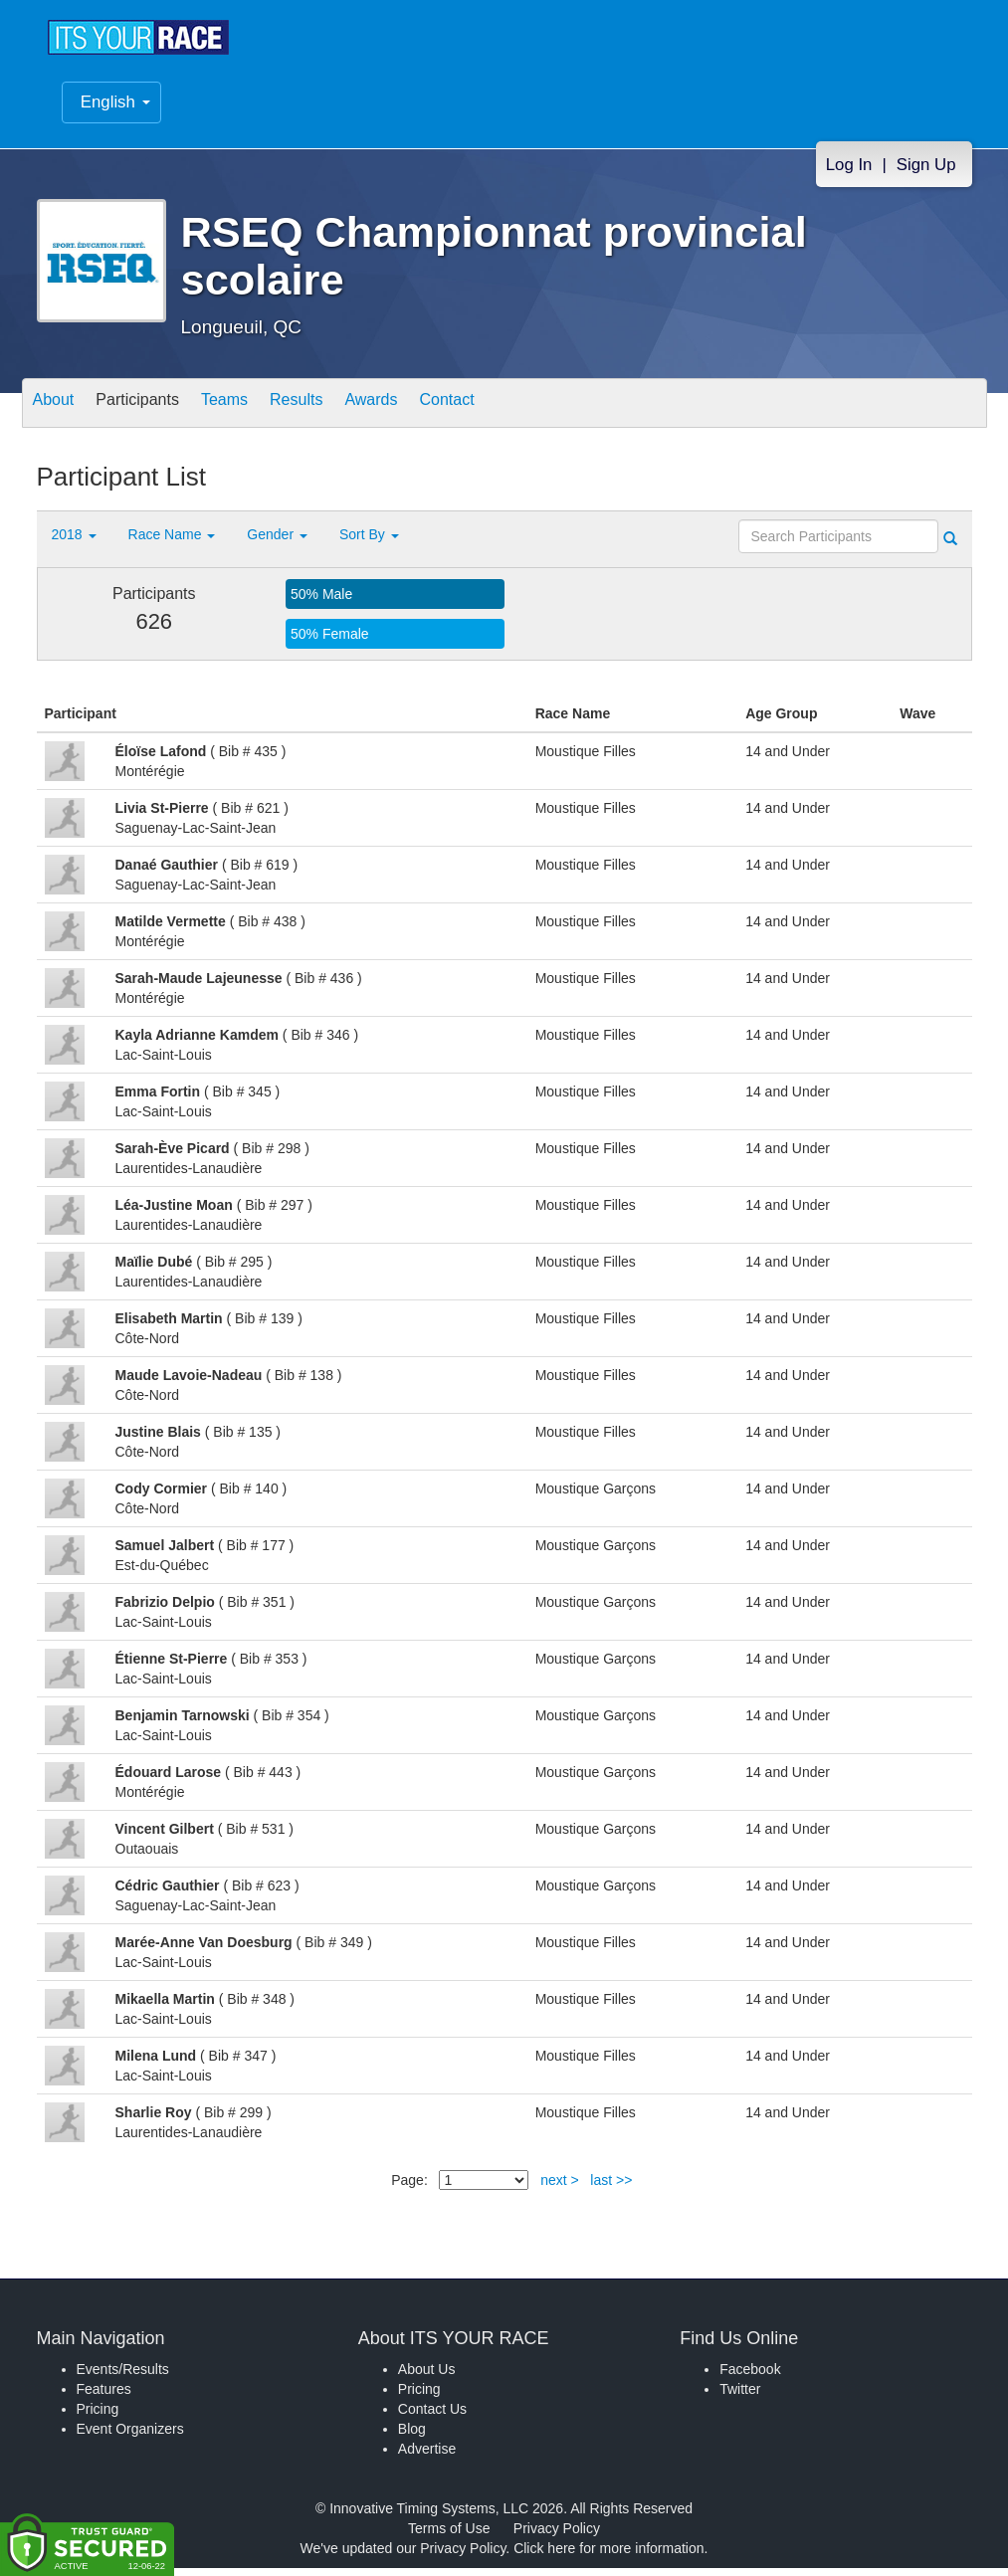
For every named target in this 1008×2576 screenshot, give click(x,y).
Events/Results (123, 2377)
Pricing (98, 2417)
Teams (256, 412)
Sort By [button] (369, 542)
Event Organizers (130, 2437)
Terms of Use (449, 2536)
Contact (516, 412)
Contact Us (432, 2417)
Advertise (427, 2457)
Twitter (739, 2397)
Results (340, 412)
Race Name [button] (172, 542)
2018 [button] (74, 542)
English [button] (115, 111)
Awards (428, 412)
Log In (849, 174)
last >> (611, 2188)
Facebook (749, 2377)
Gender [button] (277, 542)
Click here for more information (608, 2556)
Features (104, 2397)
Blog (412, 2437)
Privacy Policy (556, 2536)
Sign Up (926, 174)
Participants (156, 412)
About (60, 412)
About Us (427, 2377)
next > (559, 2188)
